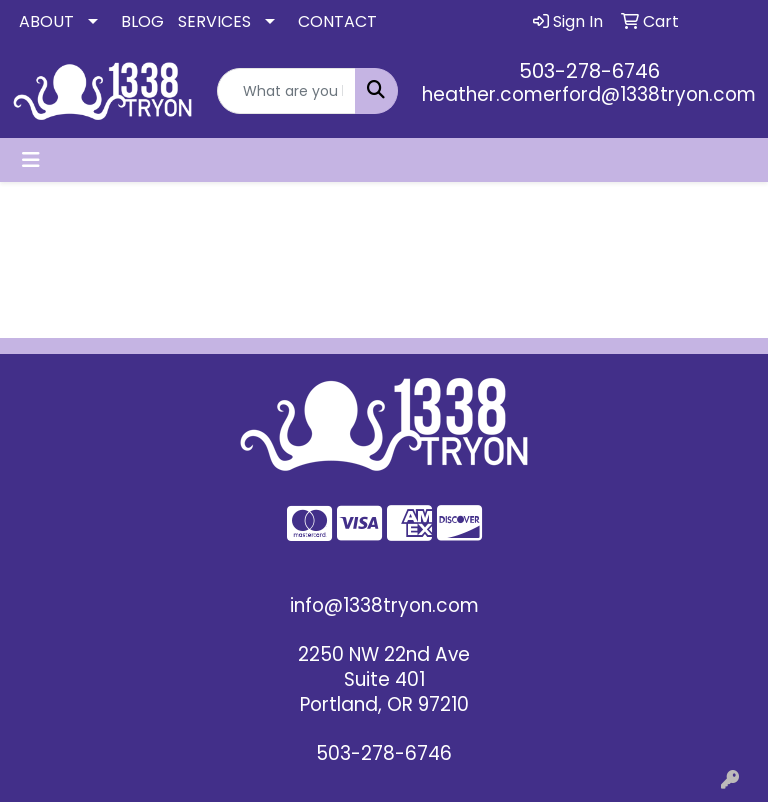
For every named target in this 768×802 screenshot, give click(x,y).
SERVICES (214, 21)
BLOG (142, 21)
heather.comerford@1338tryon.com (589, 94)
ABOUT (46, 21)
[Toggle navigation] (31, 160)
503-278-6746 (589, 71)
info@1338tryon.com (384, 605)
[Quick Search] (286, 91)
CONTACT (337, 21)
